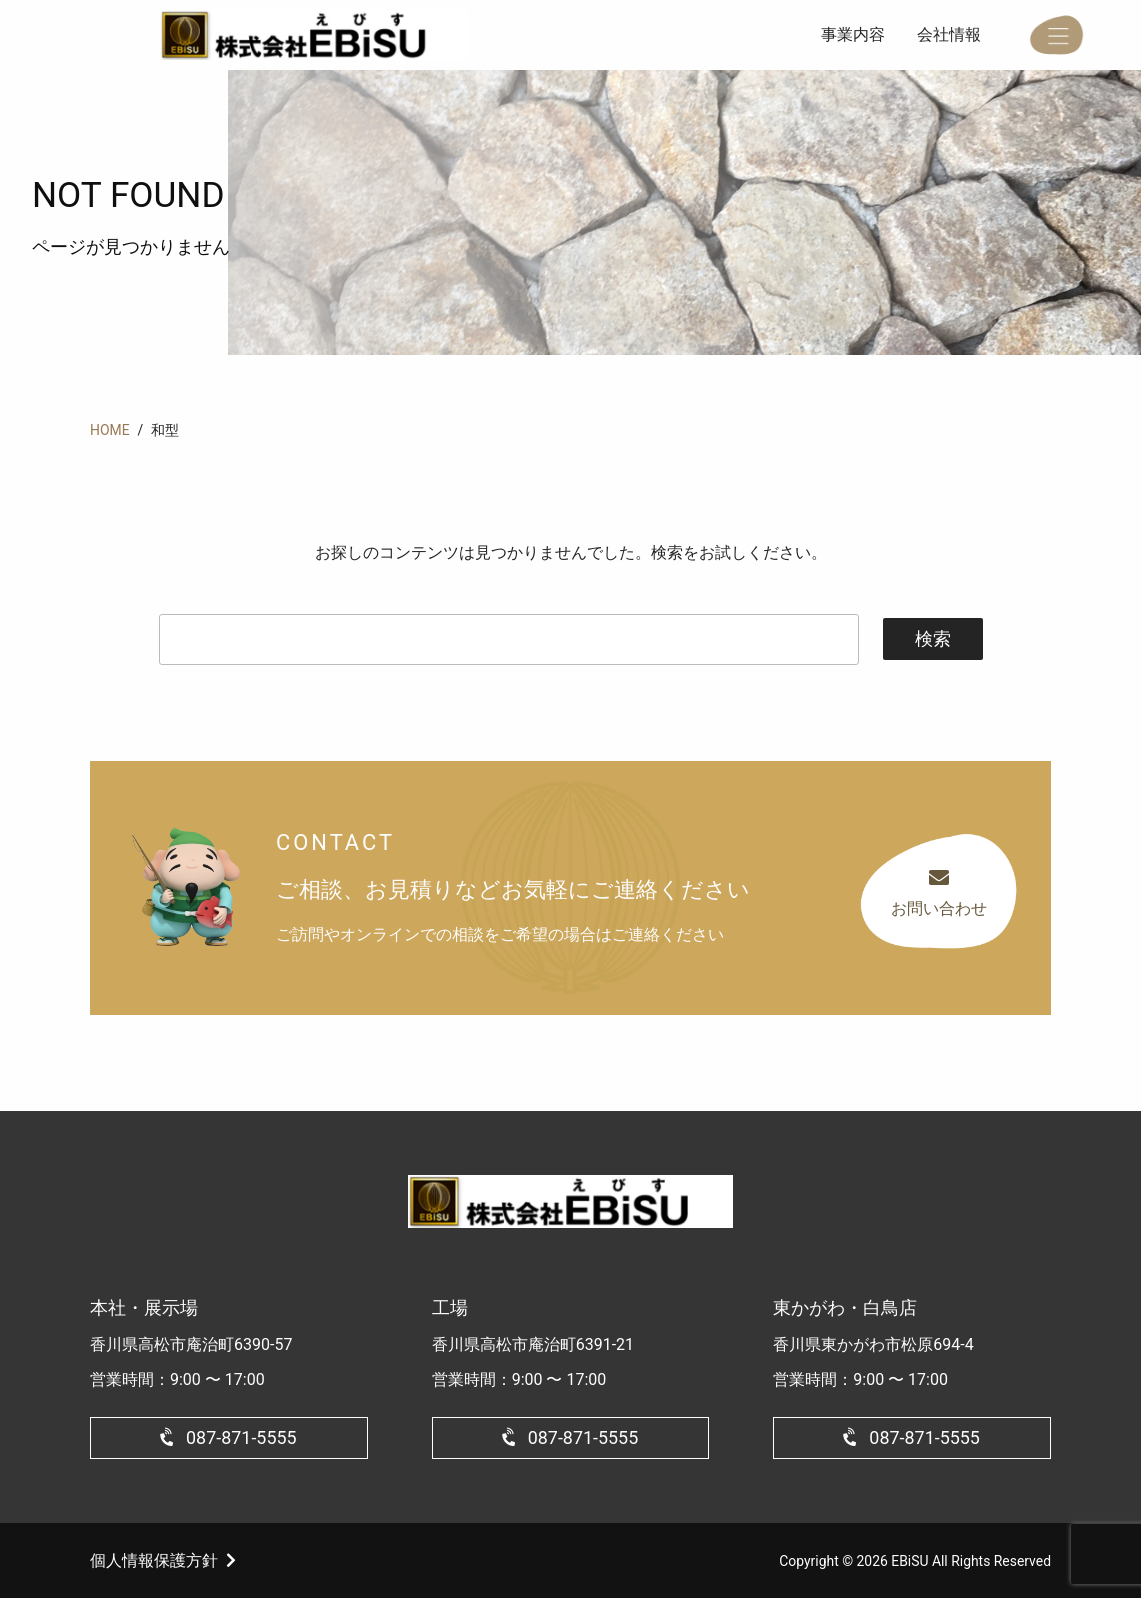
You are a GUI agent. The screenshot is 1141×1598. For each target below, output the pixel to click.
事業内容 (853, 34)
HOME (110, 430)
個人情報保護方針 (154, 1560)
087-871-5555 (241, 1437)
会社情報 (949, 34)
